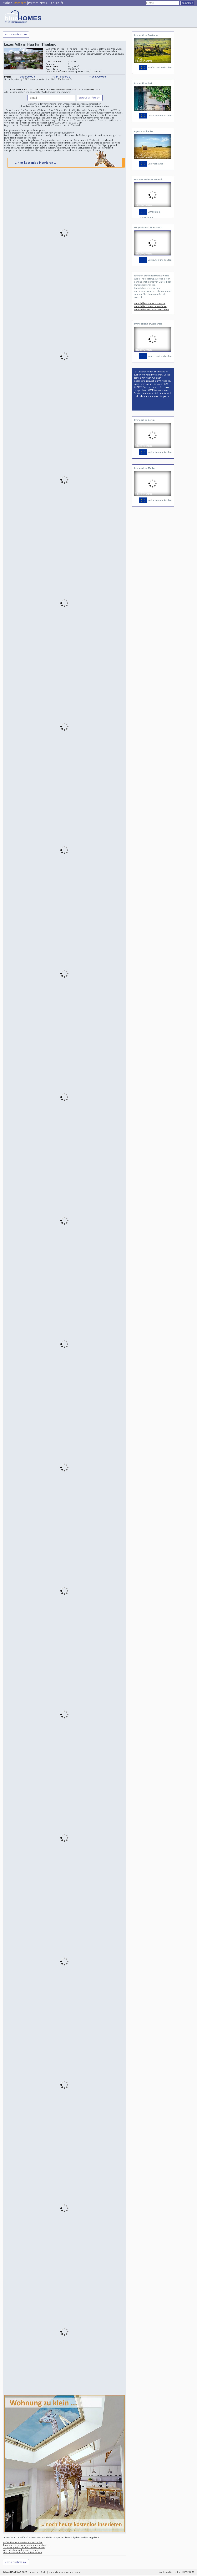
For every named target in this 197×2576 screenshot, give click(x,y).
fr (62, 3)
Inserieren (20, 3)
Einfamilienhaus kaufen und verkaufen (23, 2543)
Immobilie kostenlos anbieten (150, 306)
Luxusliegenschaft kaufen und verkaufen (24, 2548)
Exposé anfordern (90, 97)
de (52, 3)
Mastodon (164, 2573)
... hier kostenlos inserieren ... (65, 163)
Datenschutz (175, 2573)
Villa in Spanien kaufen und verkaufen (22, 2553)
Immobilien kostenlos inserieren (64, 2573)
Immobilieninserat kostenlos (149, 303)
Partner (33, 3)
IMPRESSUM (188, 2573)
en (57, 3)
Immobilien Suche (38, 2573)
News (43, 3)
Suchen (7, 3)
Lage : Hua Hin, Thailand (16, 125)
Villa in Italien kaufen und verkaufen (21, 2551)
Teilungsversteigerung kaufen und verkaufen (26, 2546)
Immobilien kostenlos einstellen (151, 309)
